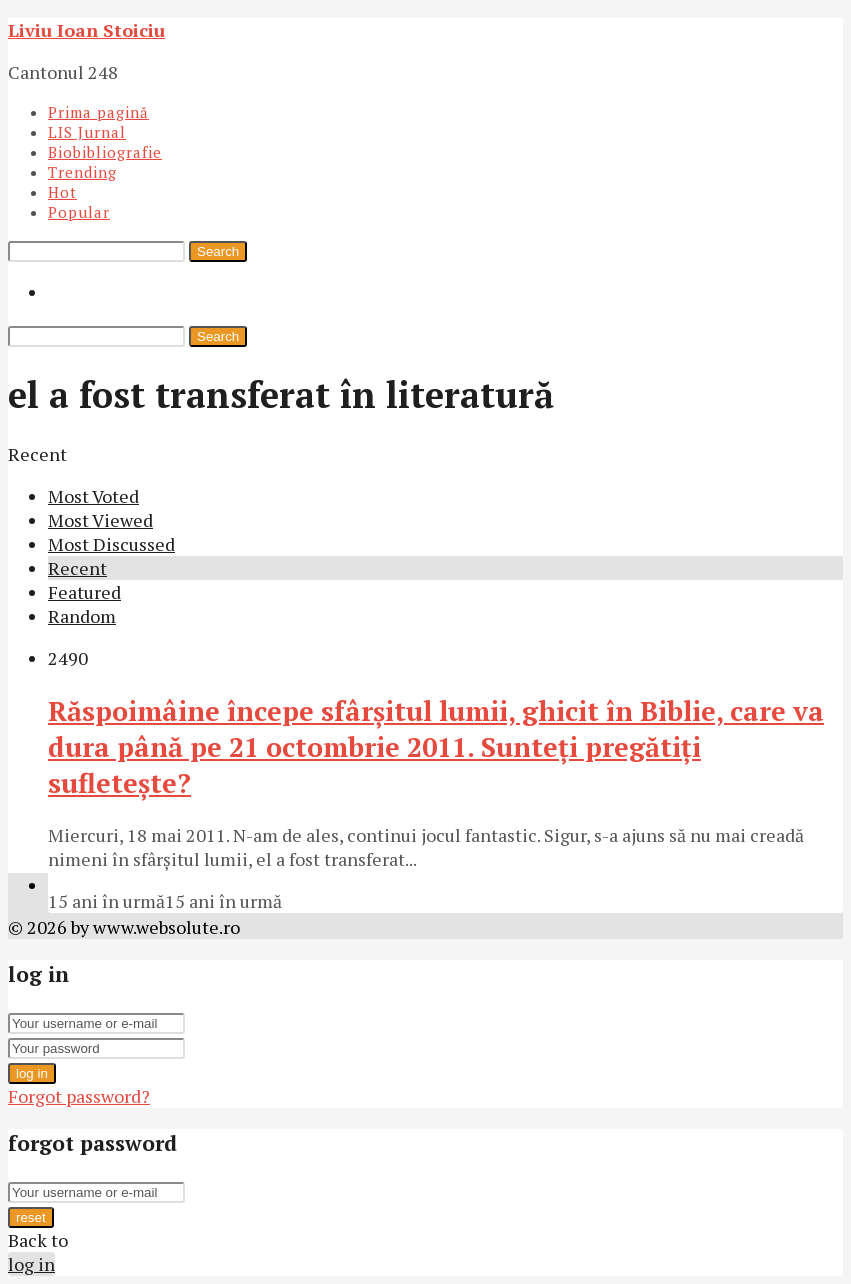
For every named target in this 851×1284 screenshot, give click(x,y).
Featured (84, 592)
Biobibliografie (105, 152)
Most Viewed (100, 520)
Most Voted (93, 496)
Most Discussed (111, 544)
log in (32, 1073)
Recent (77, 568)
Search (218, 251)
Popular (79, 212)
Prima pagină (98, 112)
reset (31, 1217)
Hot (62, 192)
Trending (82, 172)
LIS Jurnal (87, 132)
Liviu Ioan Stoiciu (86, 30)
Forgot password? (79, 1096)
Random (82, 616)
